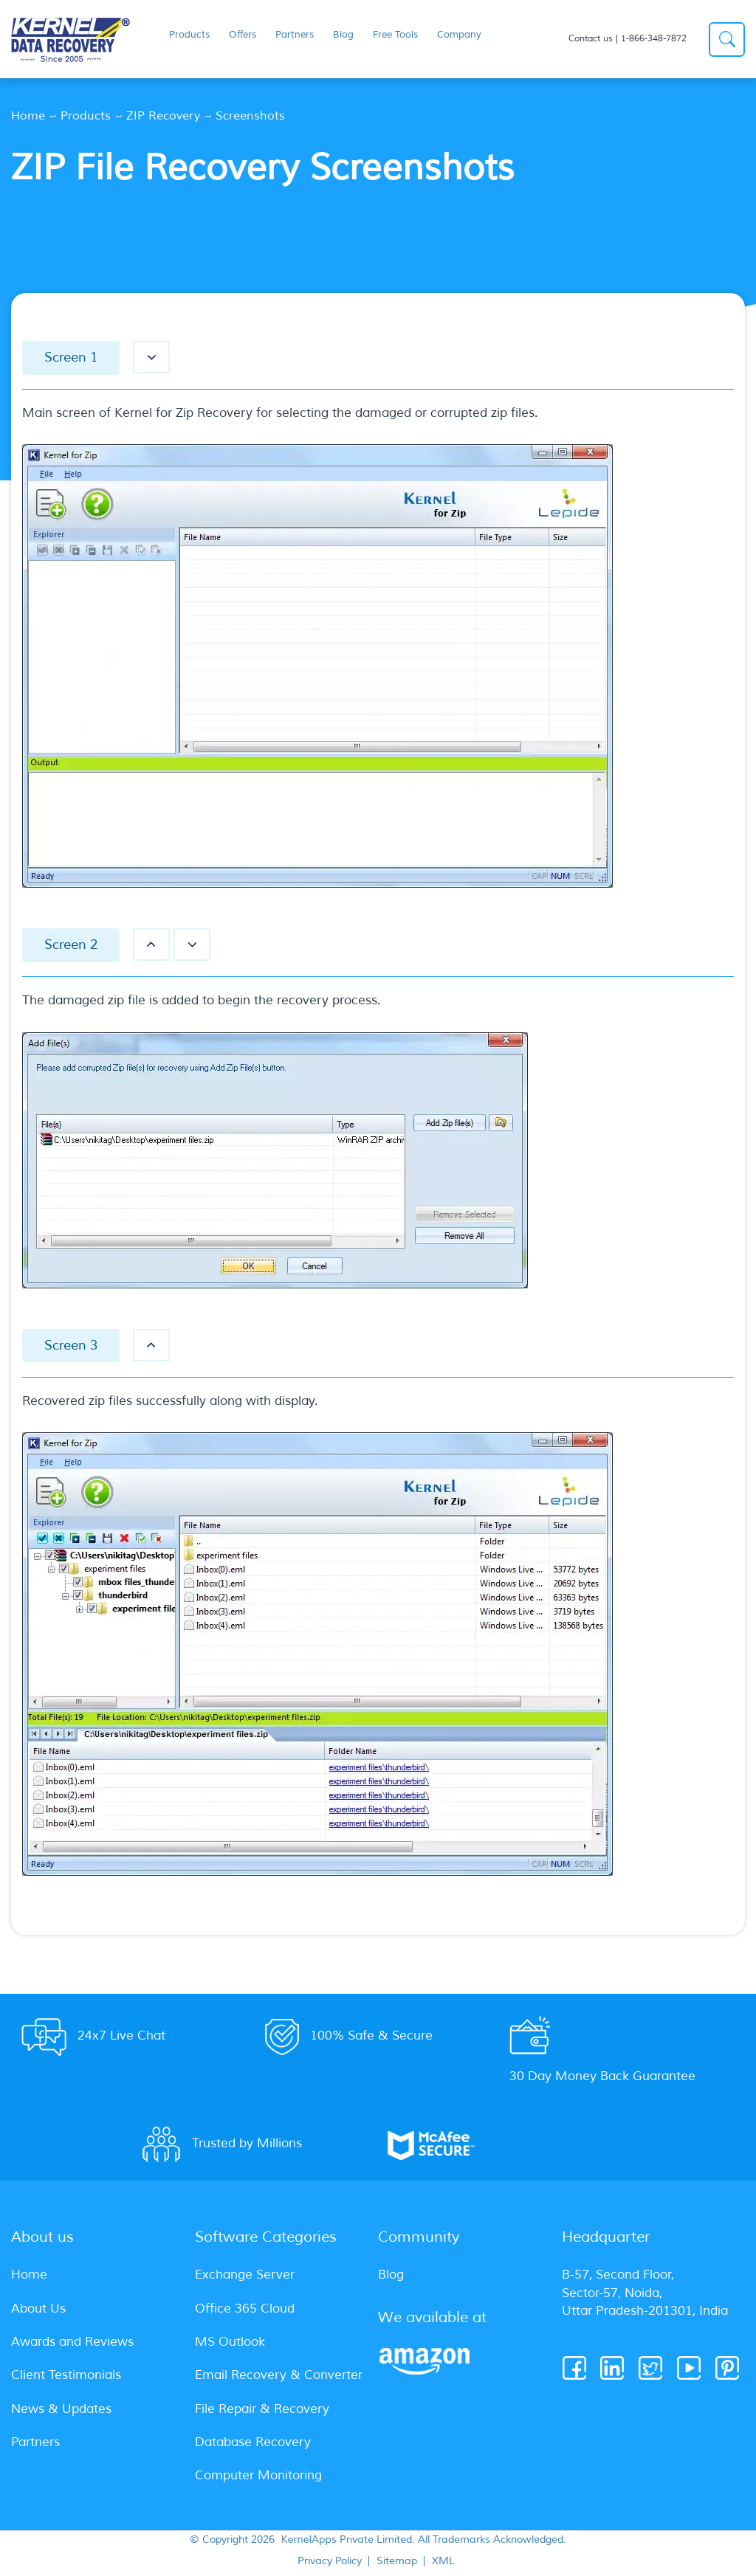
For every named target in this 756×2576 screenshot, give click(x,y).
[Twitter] (651, 2368)
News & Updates (61, 2409)
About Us (38, 2308)
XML (443, 2561)
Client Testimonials (66, 2375)
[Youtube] (690, 2368)
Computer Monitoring (258, 2475)
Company (459, 35)
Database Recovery (253, 2442)
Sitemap (397, 2561)
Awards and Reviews (72, 2341)
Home (28, 115)
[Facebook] (575, 2368)
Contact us (590, 38)
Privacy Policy (330, 2561)
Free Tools (395, 35)
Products (86, 115)
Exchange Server (245, 2274)
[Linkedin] (613, 2368)
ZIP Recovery (163, 115)
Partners (294, 35)
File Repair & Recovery (262, 2409)
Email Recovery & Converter (278, 2375)
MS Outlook (230, 2341)
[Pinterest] (728, 2368)
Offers (242, 35)
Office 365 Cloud (245, 2308)
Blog (343, 35)
